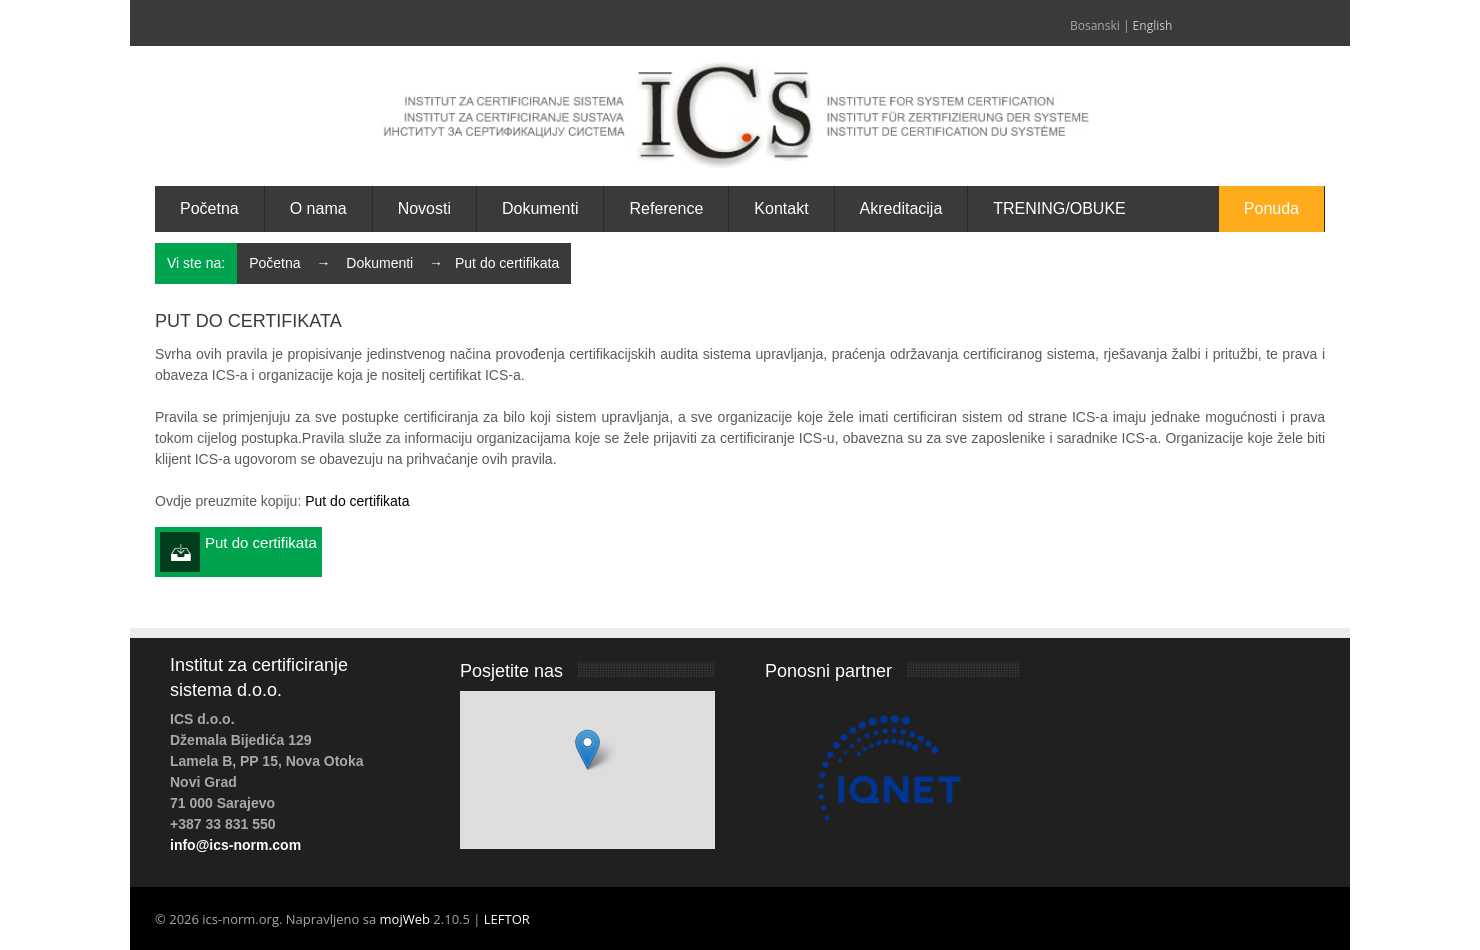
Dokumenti (379, 263)
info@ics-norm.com (235, 845)
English (1153, 25)
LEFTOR (507, 919)
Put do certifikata (357, 501)
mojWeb (405, 919)
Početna (274, 263)
